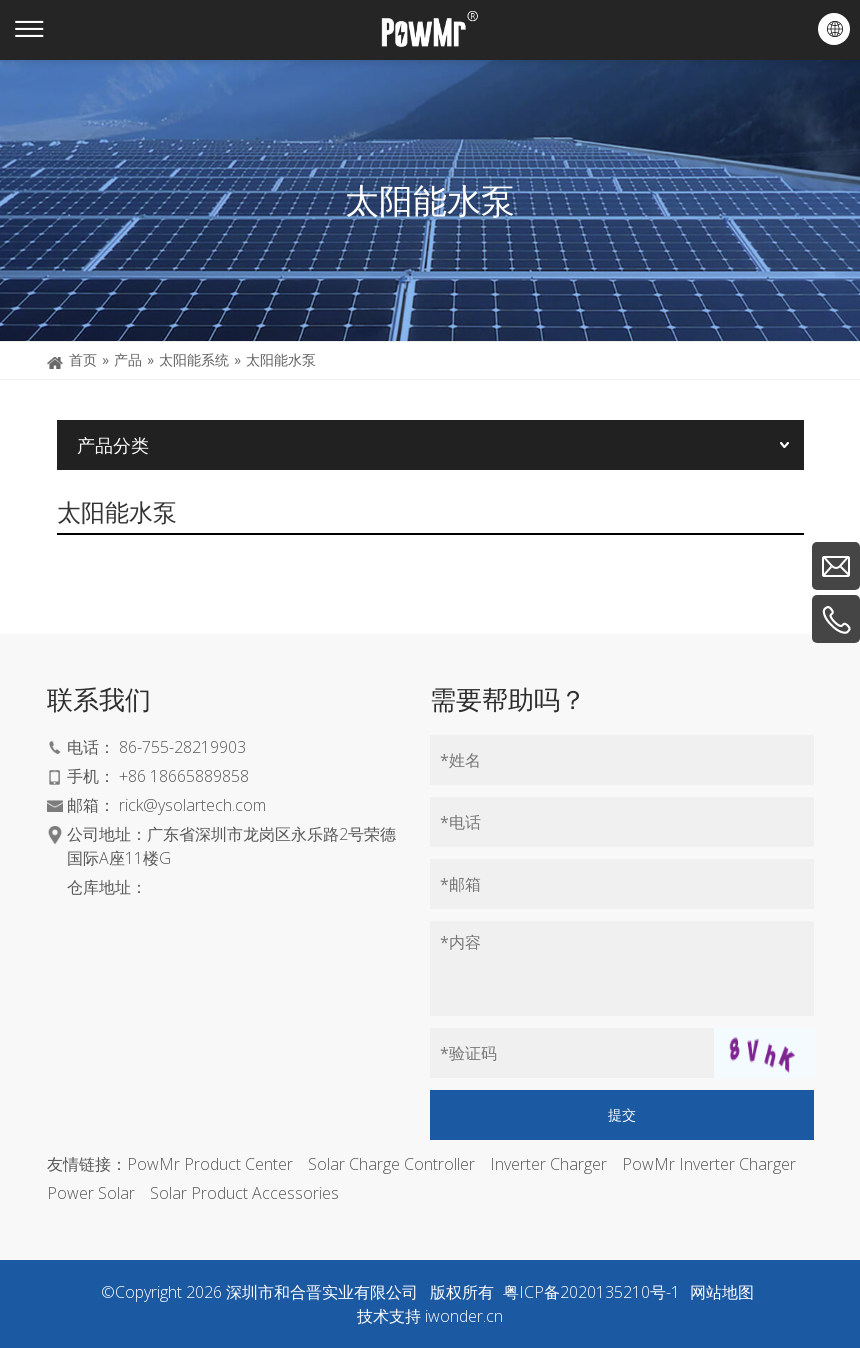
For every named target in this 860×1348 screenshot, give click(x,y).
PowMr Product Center (210, 1164)
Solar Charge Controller (391, 1164)
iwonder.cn (464, 1316)
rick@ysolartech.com (192, 805)
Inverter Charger (548, 1164)
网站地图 (722, 1292)
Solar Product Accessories (244, 1193)
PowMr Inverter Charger (709, 1164)
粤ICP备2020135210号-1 (591, 1292)
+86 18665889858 (184, 776)
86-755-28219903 (182, 747)
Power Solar (91, 1193)
